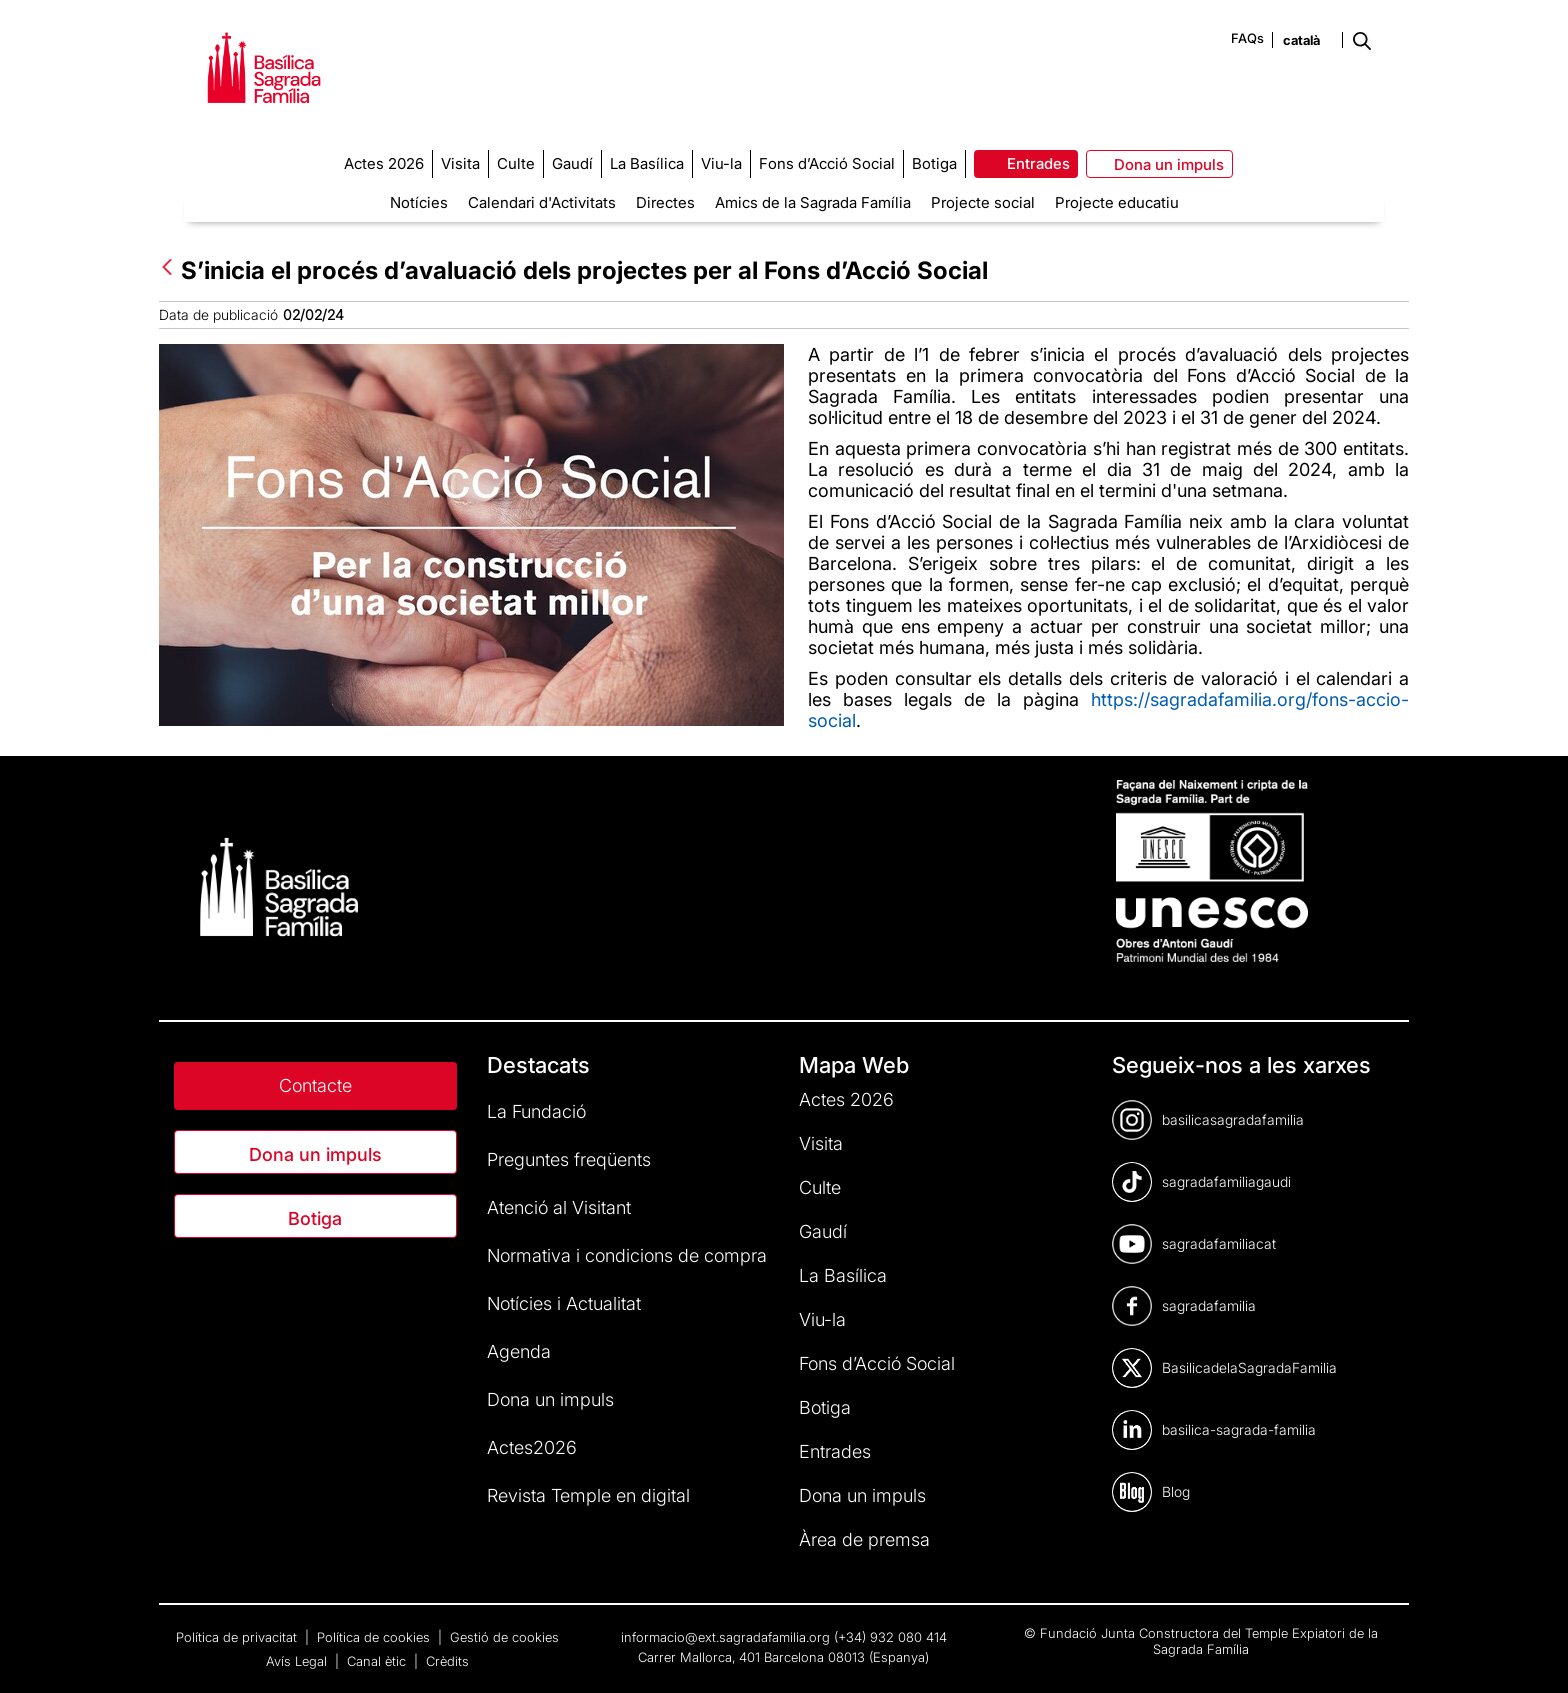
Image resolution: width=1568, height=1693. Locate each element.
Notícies (419, 202)
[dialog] (1530, 1653)
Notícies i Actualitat (564, 1303)
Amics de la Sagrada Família (813, 202)
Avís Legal (298, 1661)
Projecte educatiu (1117, 202)
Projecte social (983, 202)
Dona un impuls (315, 1154)
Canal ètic (378, 1661)
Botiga (315, 1218)
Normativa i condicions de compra (627, 1255)
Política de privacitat (238, 1637)
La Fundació (536, 1111)
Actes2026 (532, 1447)
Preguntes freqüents (569, 1159)
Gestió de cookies (504, 1637)
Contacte (315, 1085)
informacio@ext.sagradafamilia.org (725, 1637)
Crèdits (447, 1661)
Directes (665, 202)
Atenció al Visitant (559, 1207)
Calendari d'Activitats (542, 202)
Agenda (519, 1351)
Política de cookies (375, 1637)
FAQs (1247, 38)
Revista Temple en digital (588, 1495)
